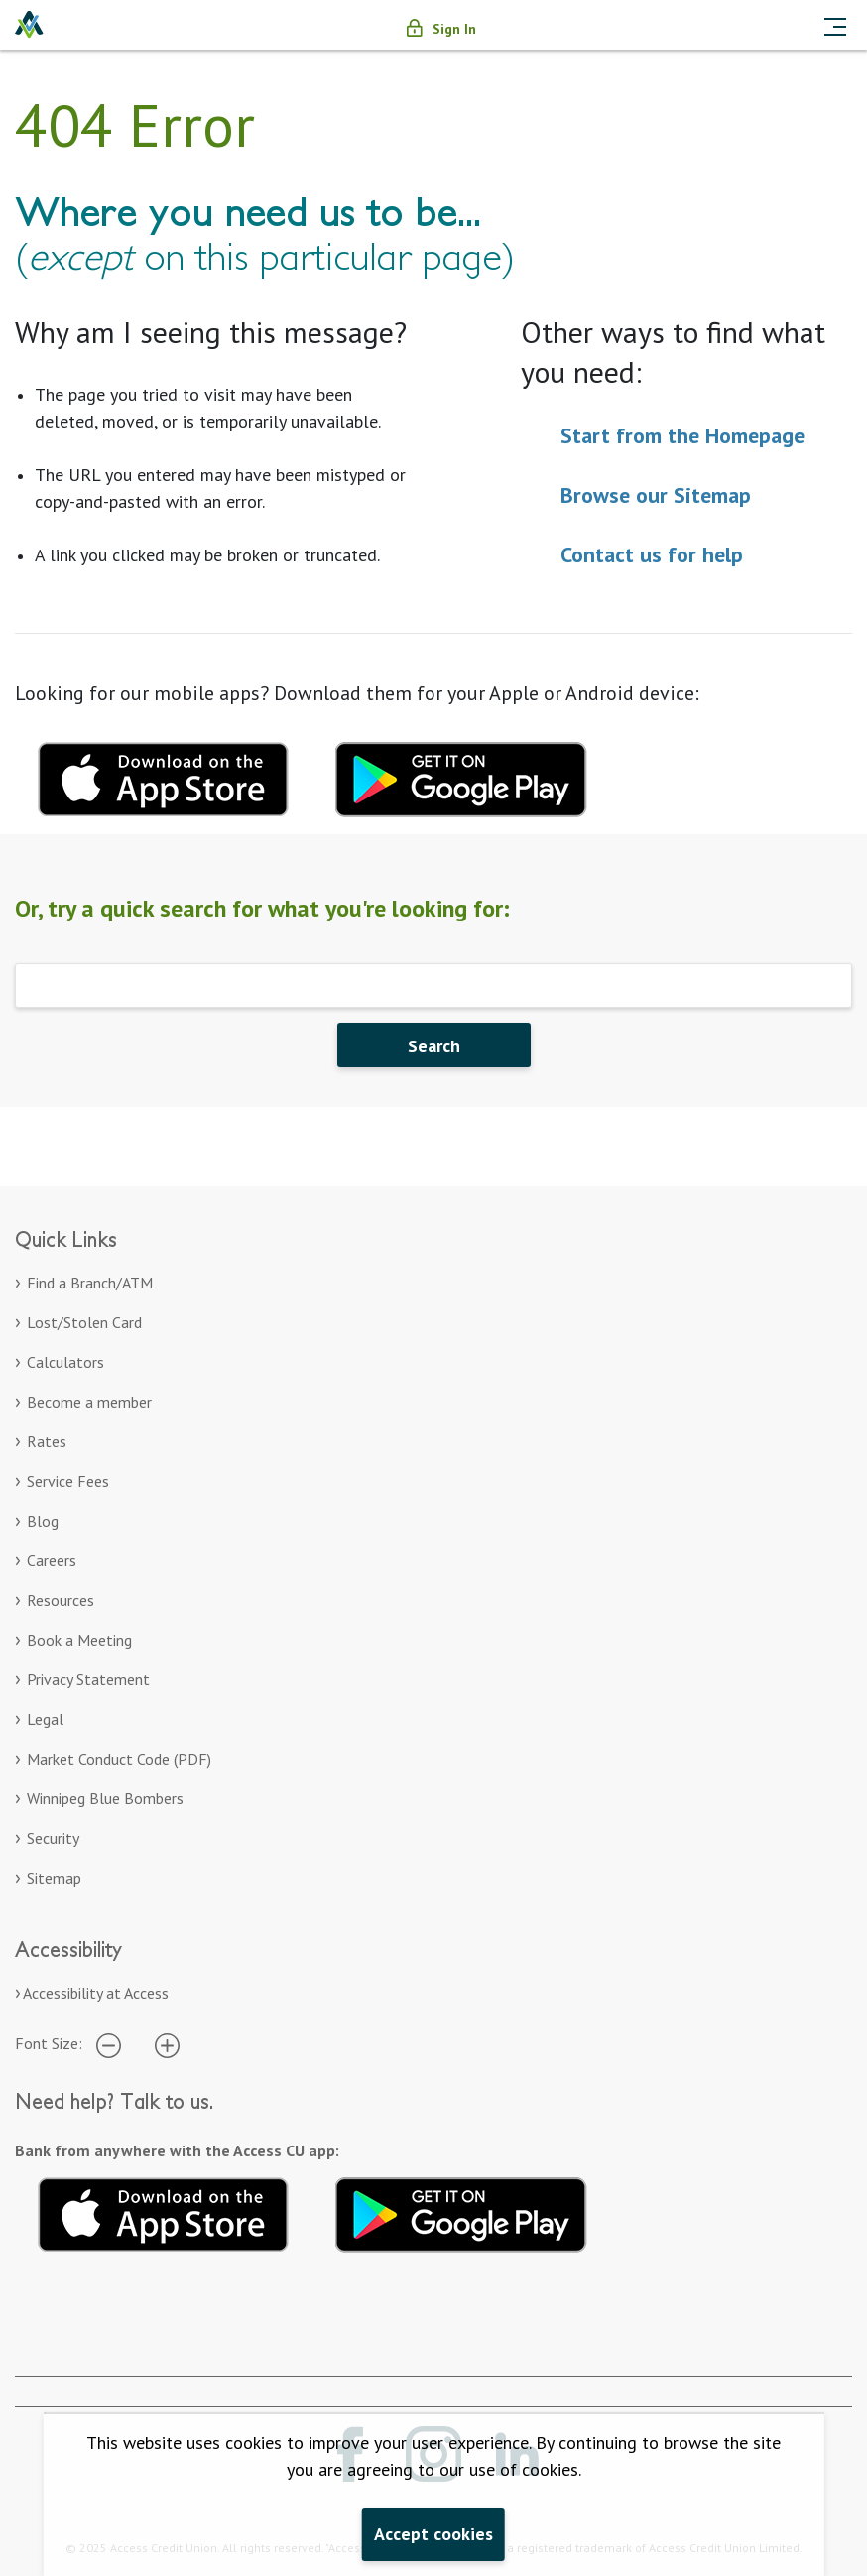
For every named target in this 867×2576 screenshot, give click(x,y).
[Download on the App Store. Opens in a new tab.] (163, 2211)
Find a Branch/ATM (90, 1282)
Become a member (89, 1401)
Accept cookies (433, 2533)
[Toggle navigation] (835, 25)
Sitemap (54, 1878)
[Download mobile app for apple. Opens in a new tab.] (163, 777)
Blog (43, 1521)
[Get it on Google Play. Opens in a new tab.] (461, 2211)
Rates (46, 1441)
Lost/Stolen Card (84, 1322)
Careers (51, 1560)
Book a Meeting (79, 1640)
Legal (45, 1719)
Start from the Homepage (682, 435)
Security (53, 1838)
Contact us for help (651, 554)
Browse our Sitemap (655, 495)
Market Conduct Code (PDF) (119, 1759)
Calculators (65, 1362)
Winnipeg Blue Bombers (105, 1798)
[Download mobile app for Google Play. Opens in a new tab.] (461, 777)
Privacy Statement (88, 1679)
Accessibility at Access (96, 1993)
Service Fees (68, 1481)
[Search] (433, 985)
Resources (60, 1600)
